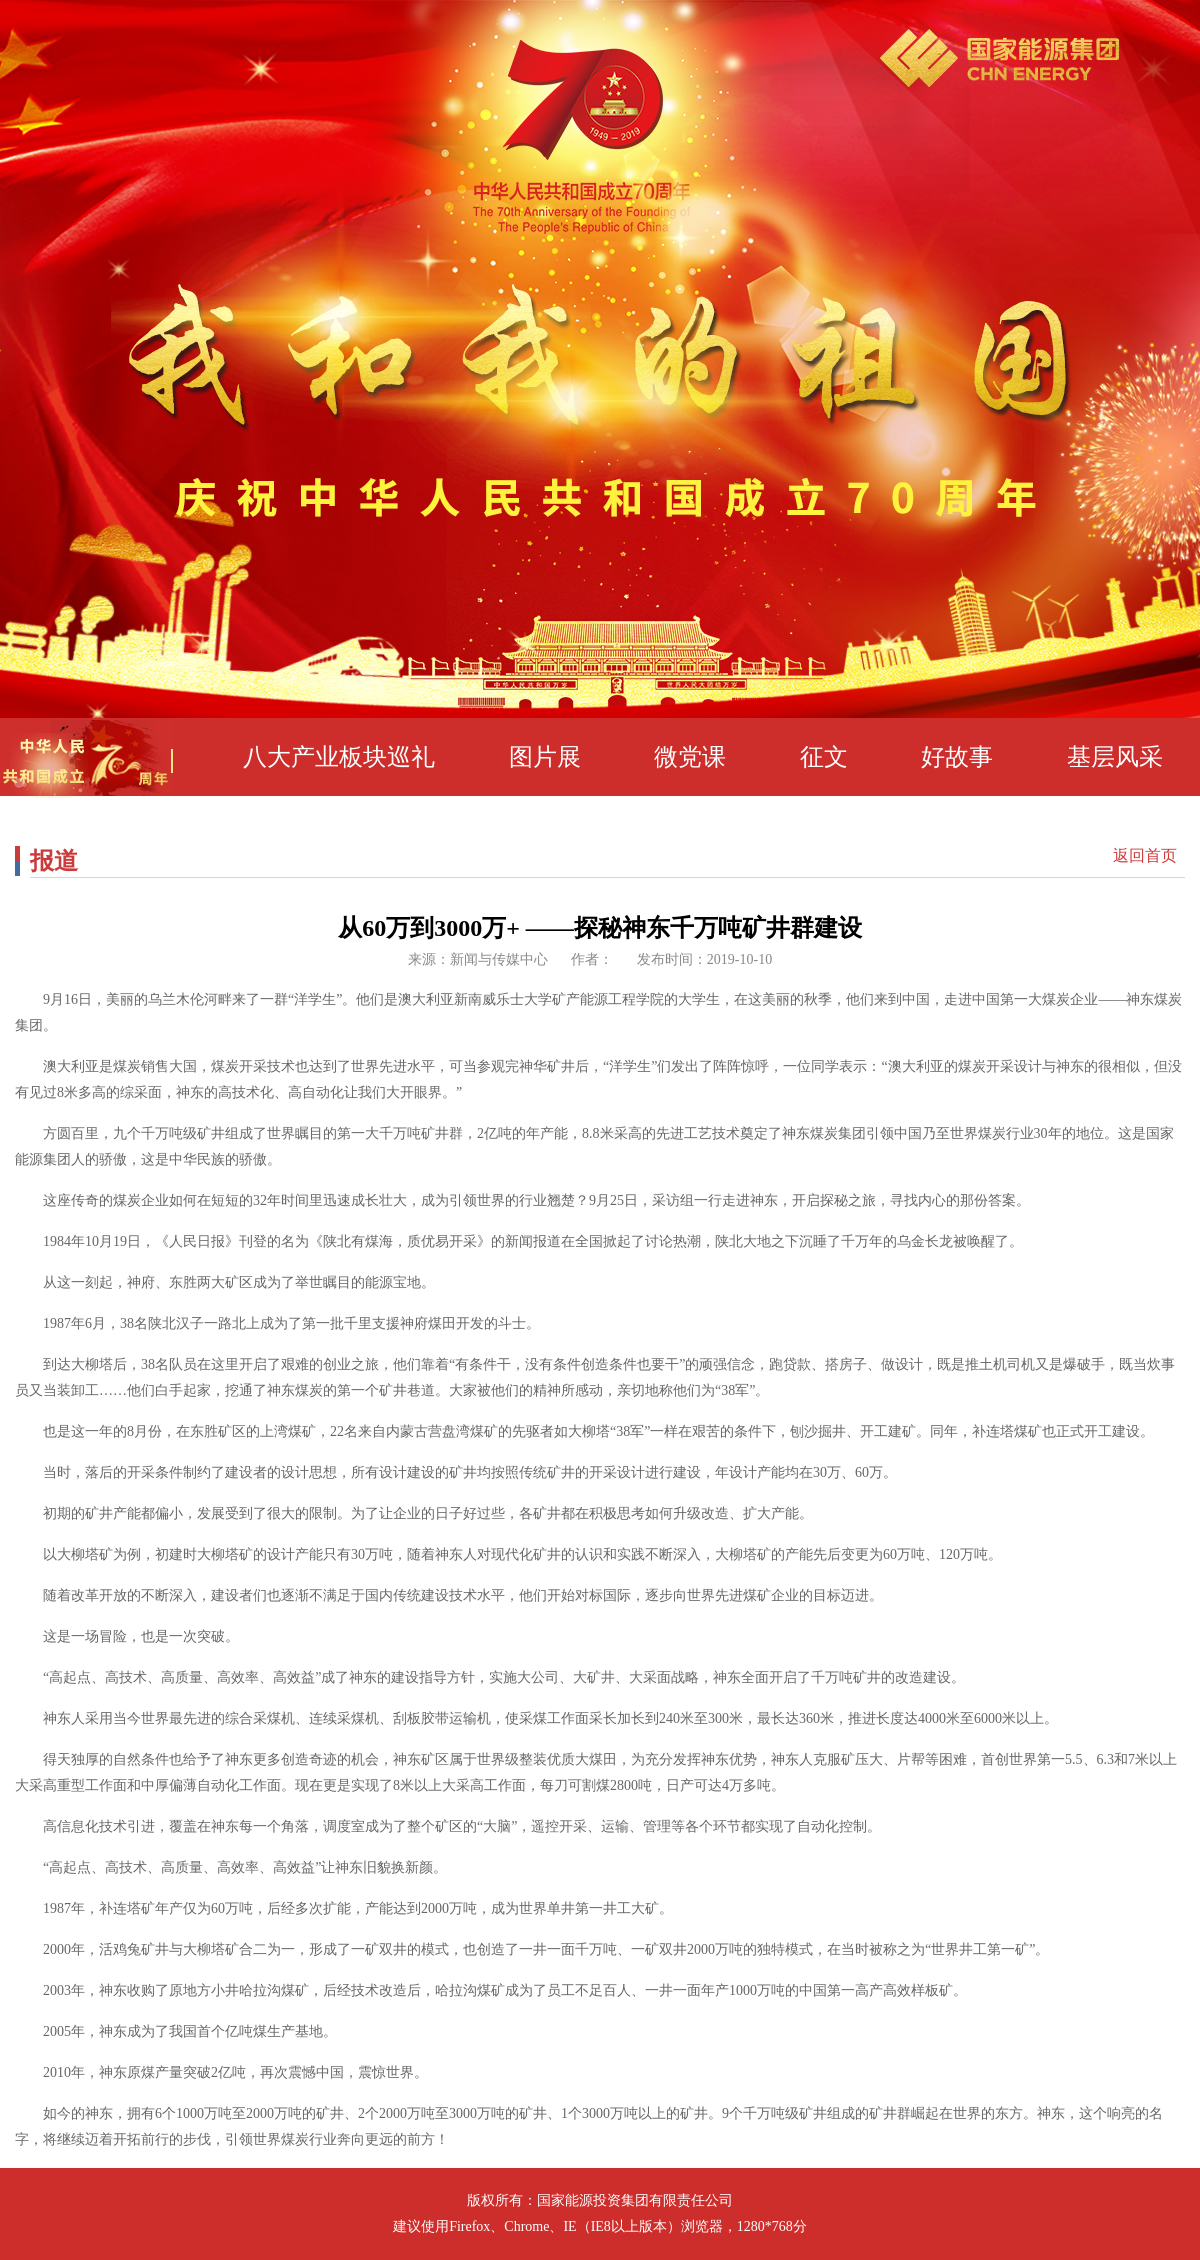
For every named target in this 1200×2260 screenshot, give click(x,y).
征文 (824, 757)
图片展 (545, 757)
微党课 (690, 757)
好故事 (957, 757)
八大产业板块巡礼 (339, 757)
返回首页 (1145, 856)
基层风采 (1115, 757)
